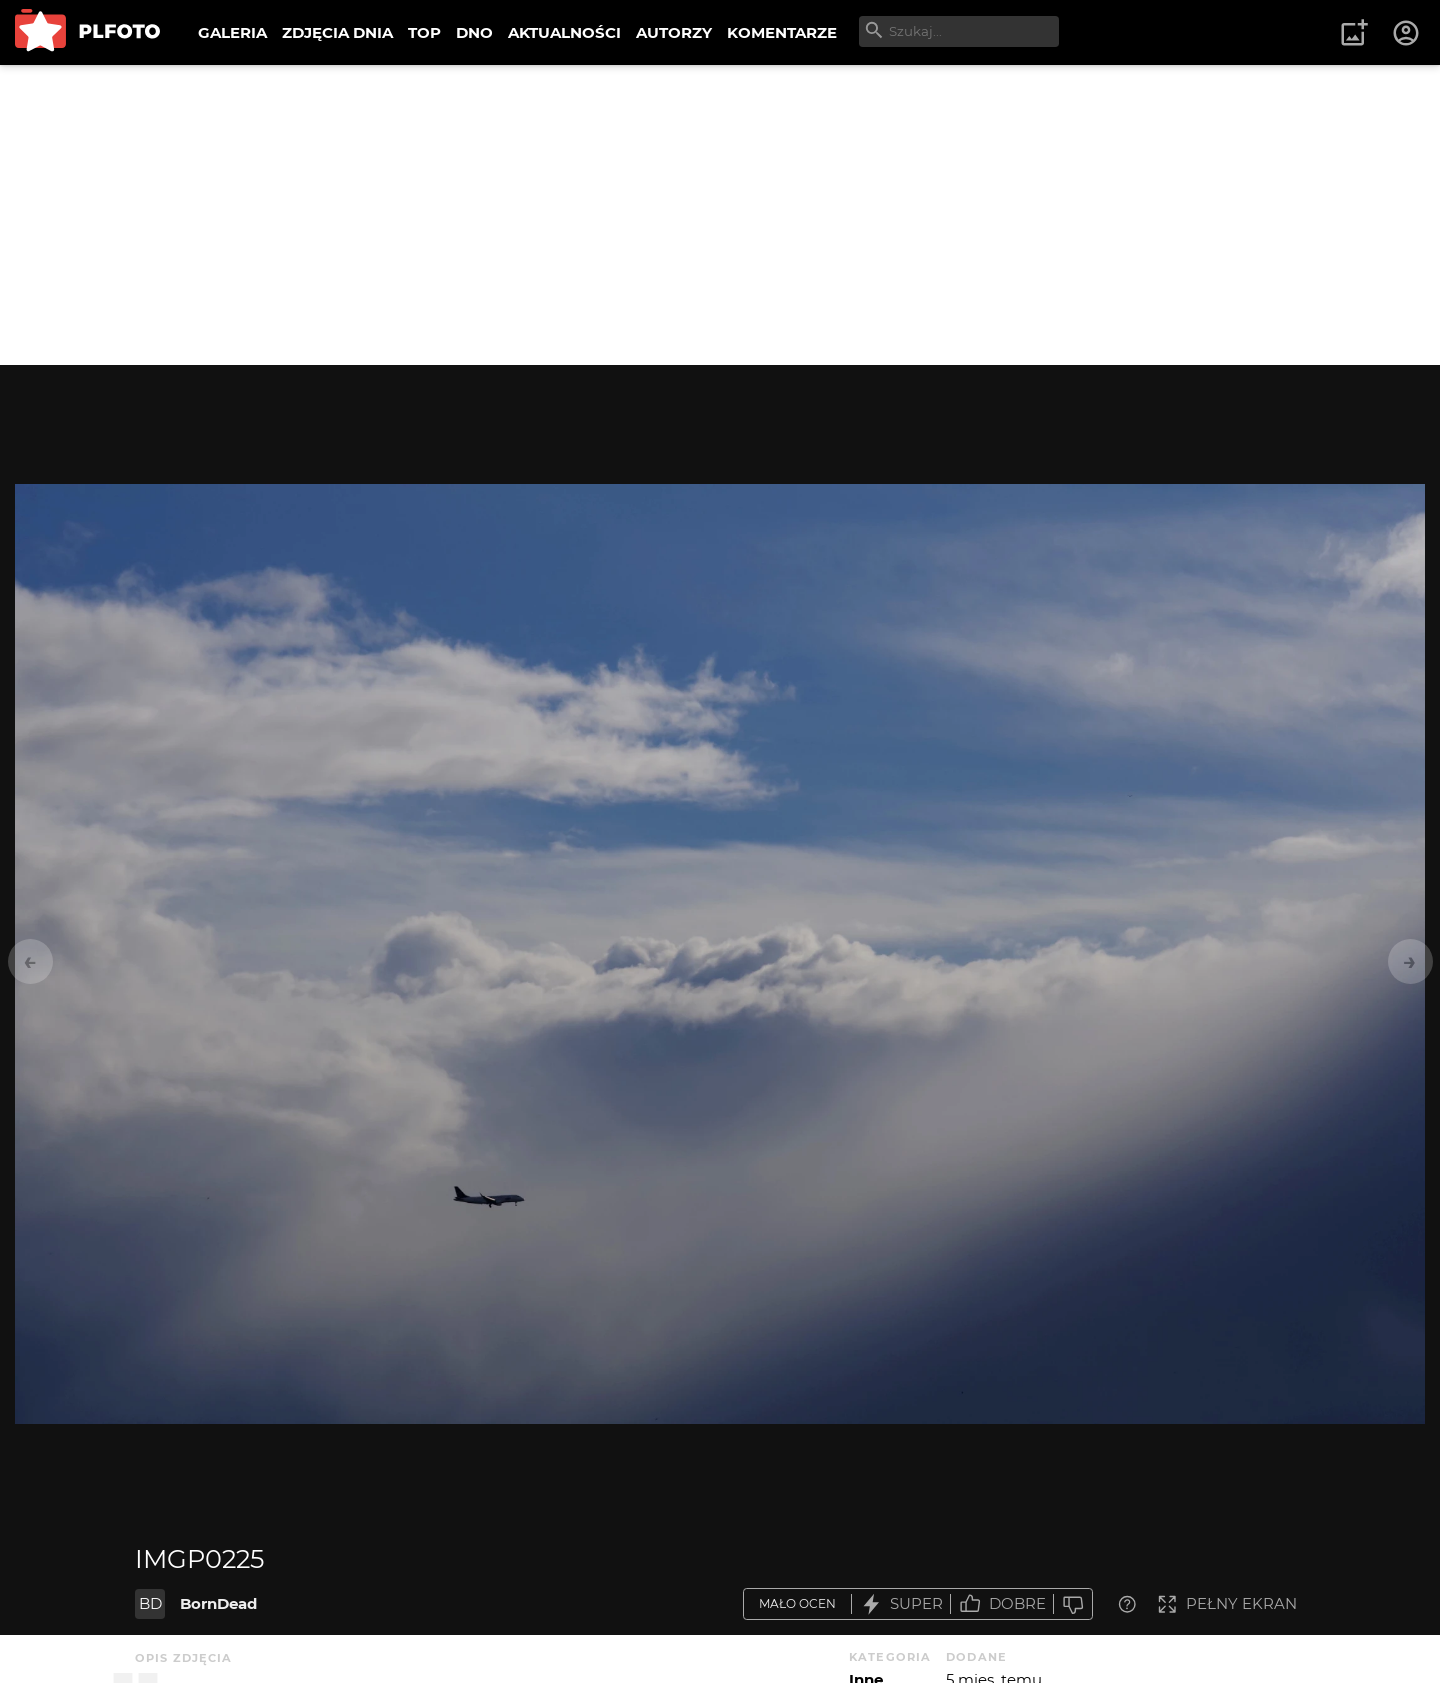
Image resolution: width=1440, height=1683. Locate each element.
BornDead (218, 1603)
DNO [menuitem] (474, 32)
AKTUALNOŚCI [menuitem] (564, 32)
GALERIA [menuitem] (232, 32)
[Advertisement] (720, 215)
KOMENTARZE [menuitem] (782, 32)
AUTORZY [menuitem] (674, 32)
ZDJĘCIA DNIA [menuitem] (337, 32)
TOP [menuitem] (424, 32)
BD (150, 1603)
